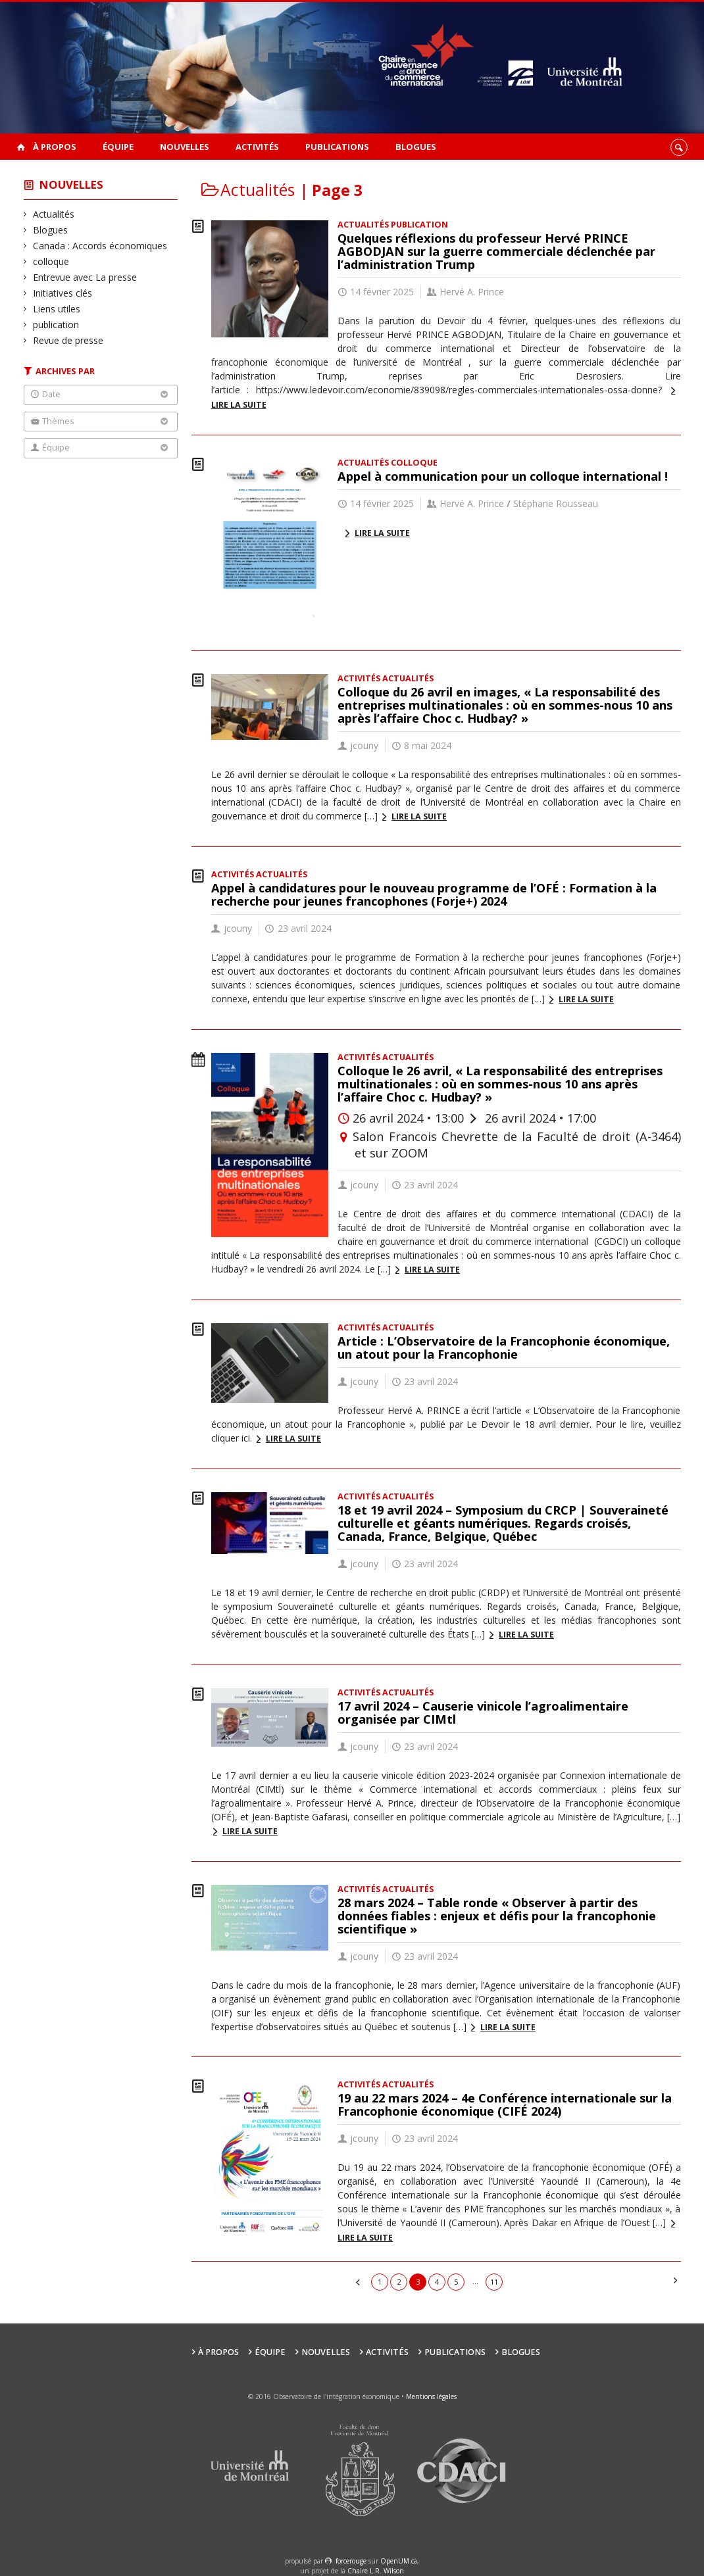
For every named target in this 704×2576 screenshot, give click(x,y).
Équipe (118, 147)
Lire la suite (382, 533)
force (351, 2560)
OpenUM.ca (398, 2560)
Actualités (54, 214)
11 (494, 2282)
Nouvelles (184, 147)
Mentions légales (431, 2396)
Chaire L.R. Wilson (375, 2570)
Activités (257, 147)
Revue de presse (68, 340)
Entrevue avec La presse (85, 277)
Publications (337, 147)
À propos (54, 147)
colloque (51, 261)
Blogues (415, 147)
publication (56, 324)
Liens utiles (57, 309)
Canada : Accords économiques (100, 245)
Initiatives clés (63, 293)
